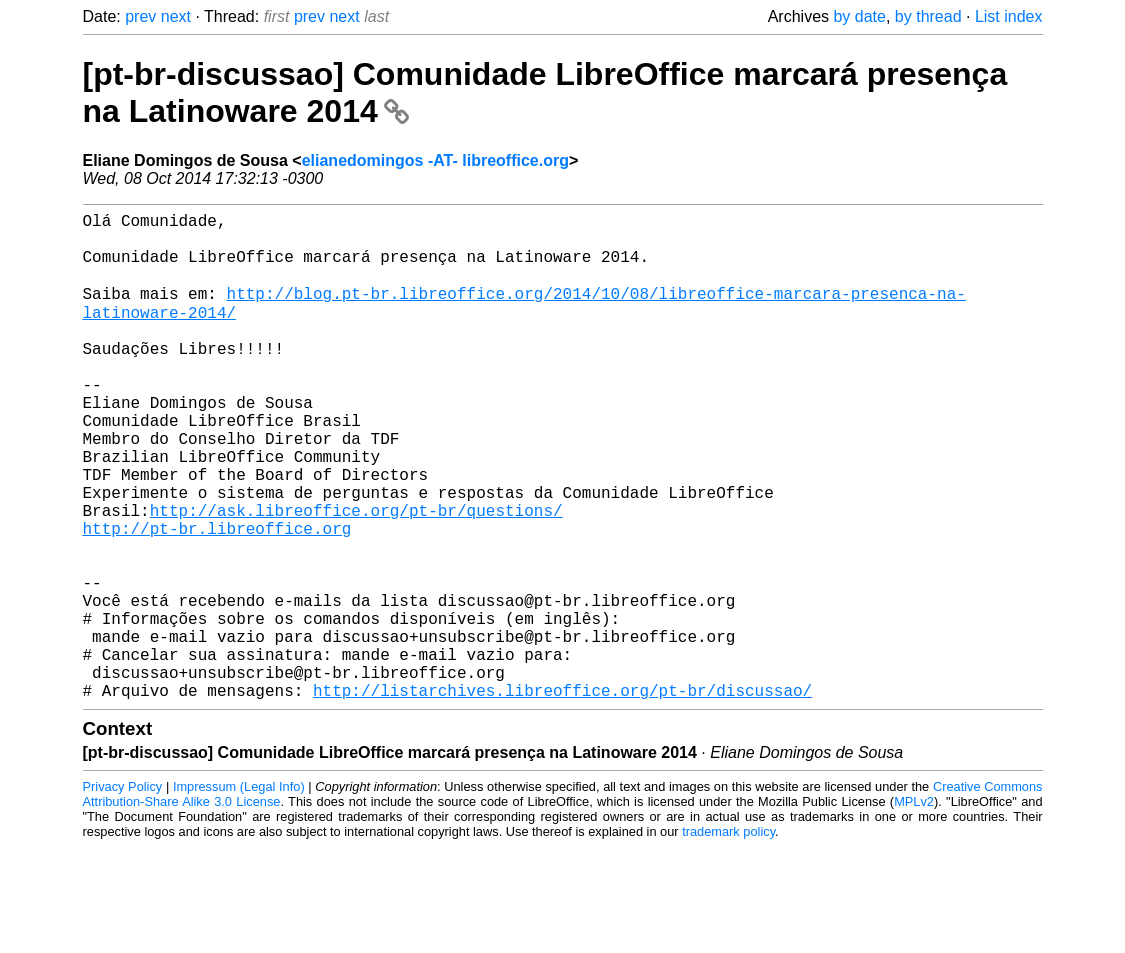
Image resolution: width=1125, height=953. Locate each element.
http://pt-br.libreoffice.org (217, 598)
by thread (928, 16)
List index (1009, 16)
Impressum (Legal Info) (239, 892)
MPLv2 (914, 907)
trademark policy (728, 937)
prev (140, 16)
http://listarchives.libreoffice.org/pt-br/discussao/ (562, 796)
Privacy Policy (123, 892)
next (176, 16)
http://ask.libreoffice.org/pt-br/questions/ (356, 576)
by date (859, 16)
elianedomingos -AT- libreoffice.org (435, 160)
